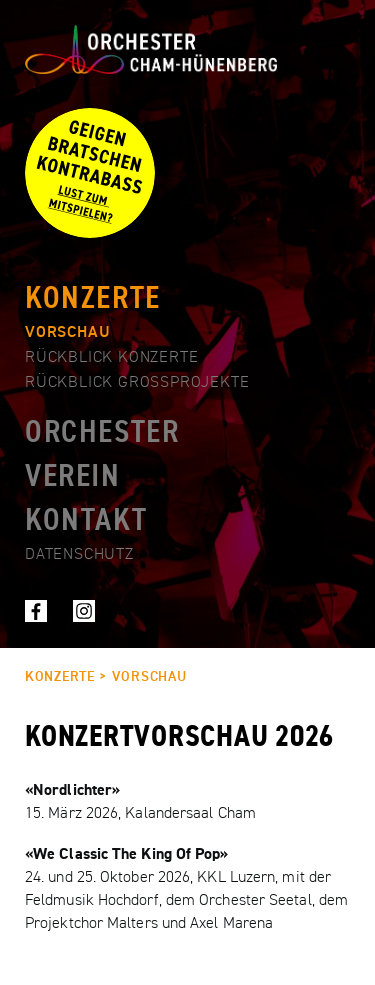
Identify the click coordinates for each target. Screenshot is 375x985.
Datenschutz (79, 555)
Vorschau (67, 333)
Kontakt (86, 521)
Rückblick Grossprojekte (137, 383)
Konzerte (93, 299)
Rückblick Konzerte (111, 358)
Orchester (102, 433)
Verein (73, 477)
